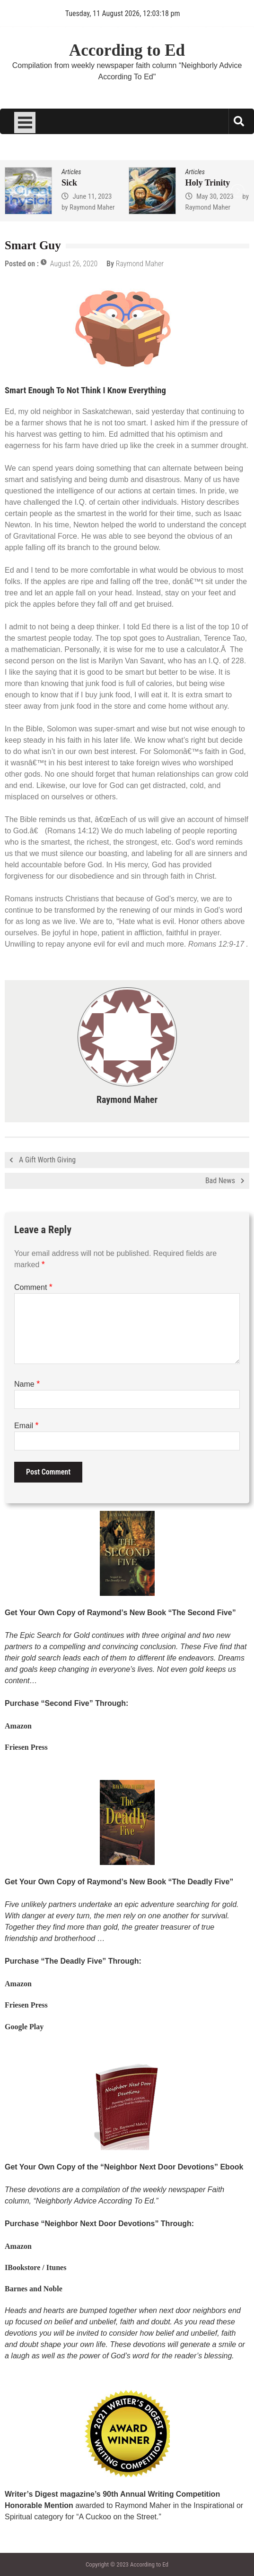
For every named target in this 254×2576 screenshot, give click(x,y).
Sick (69, 182)
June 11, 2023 (92, 196)
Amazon (18, 1726)
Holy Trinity (207, 182)
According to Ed (127, 50)
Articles (71, 172)
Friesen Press (26, 1747)
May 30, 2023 (215, 196)
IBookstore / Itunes (35, 2267)
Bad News (220, 1180)
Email (26, 1426)
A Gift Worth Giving (47, 1159)
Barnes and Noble (33, 2289)
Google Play (24, 2027)
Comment (33, 1287)
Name (27, 1384)
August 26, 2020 (74, 263)
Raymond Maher (92, 207)
